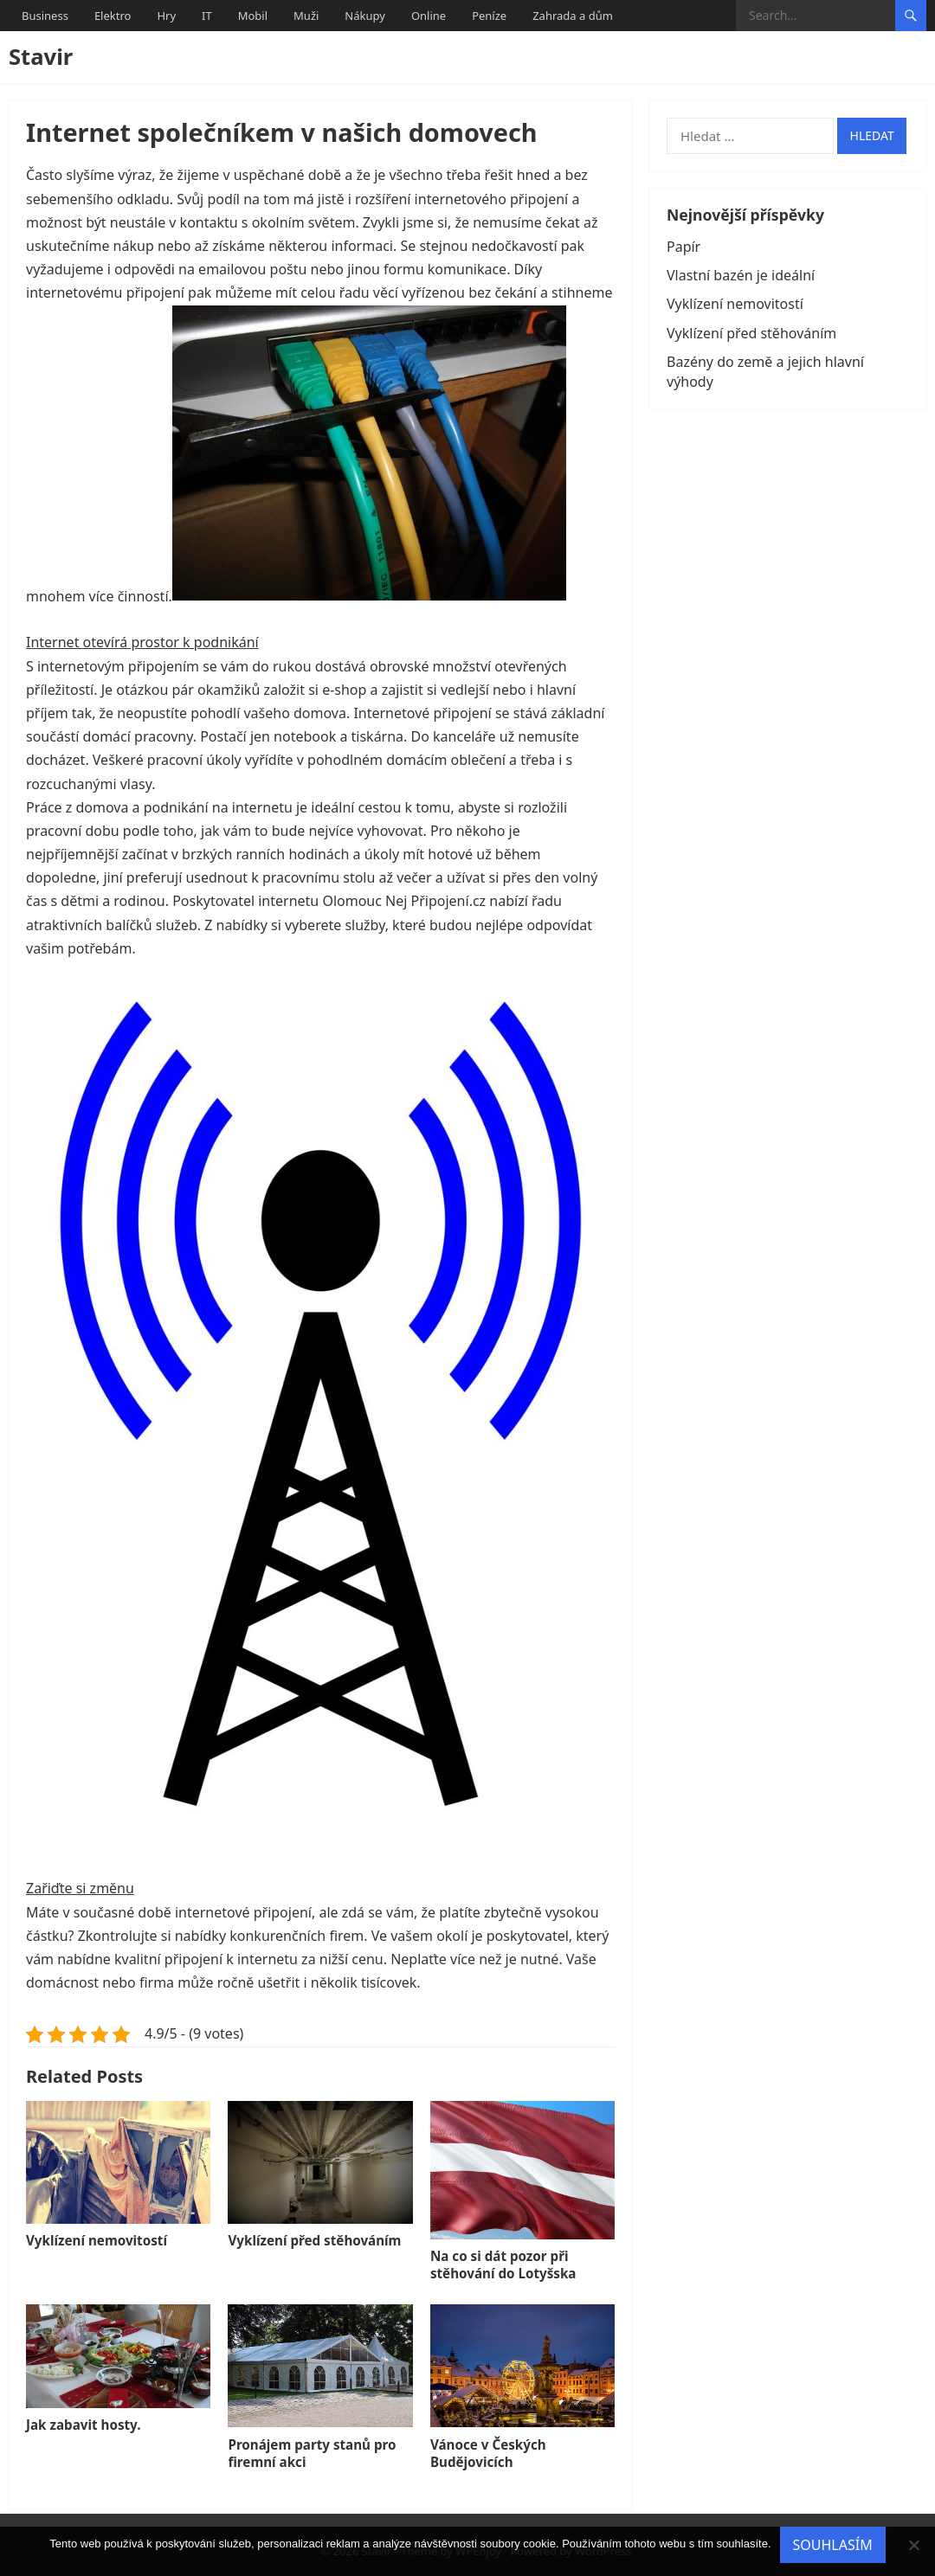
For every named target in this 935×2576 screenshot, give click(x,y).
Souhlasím (833, 2544)
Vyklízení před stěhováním (314, 2240)
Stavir (41, 57)
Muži (306, 15)
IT (207, 15)
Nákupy (365, 15)
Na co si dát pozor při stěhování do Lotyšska (503, 2264)
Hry (166, 15)
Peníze (489, 15)
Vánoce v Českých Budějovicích (488, 2453)
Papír (683, 246)
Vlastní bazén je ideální (741, 275)
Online (428, 15)
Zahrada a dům (572, 15)
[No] (913, 2545)
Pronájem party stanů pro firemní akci (312, 2453)
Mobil (253, 15)
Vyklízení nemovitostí (96, 2240)
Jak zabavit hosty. (83, 2424)
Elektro (113, 15)
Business (45, 15)
